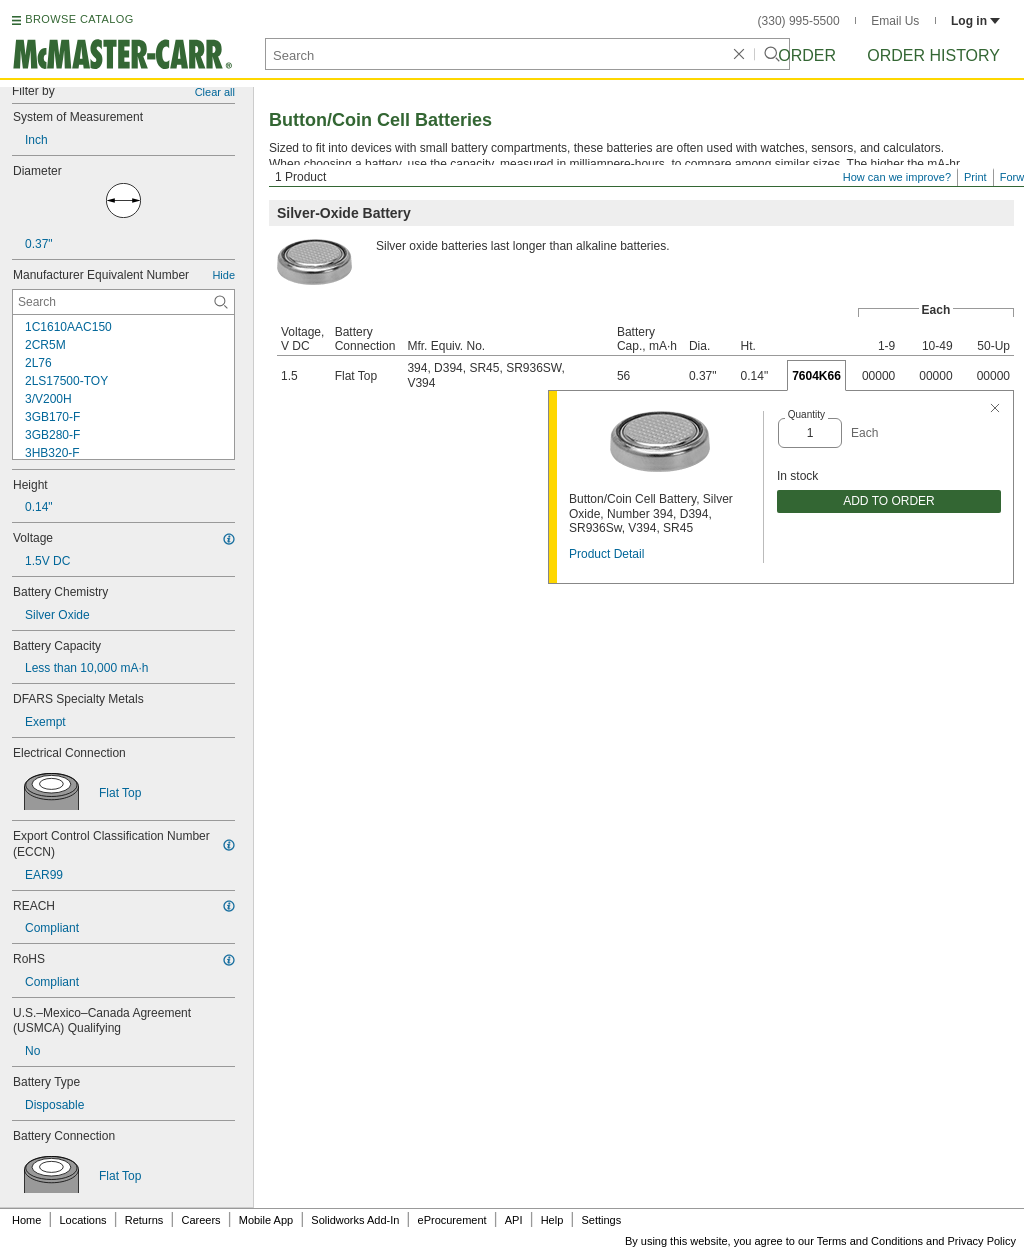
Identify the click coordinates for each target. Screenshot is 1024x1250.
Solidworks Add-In (355, 1220)
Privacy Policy (982, 1241)
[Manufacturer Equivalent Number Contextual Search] (123, 302)
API (514, 1220)
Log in (975, 21)
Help (552, 1220)
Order (807, 55)
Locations (83, 1220)
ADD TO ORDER (889, 501)
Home (26, 1220)
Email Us (895, 21)
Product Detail (606, 554)
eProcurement (452, 1220)
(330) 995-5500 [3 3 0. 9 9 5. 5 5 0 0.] (799, 21)
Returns (144, 1220)
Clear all (215, 92)
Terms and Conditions (870, 1241)
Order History (933, 55)
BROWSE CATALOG (79, 19)
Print (975, 177)
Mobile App (266, 1220)
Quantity (806, 414)
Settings (601, 1220)
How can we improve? (897, 177)
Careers (200, 1220)
